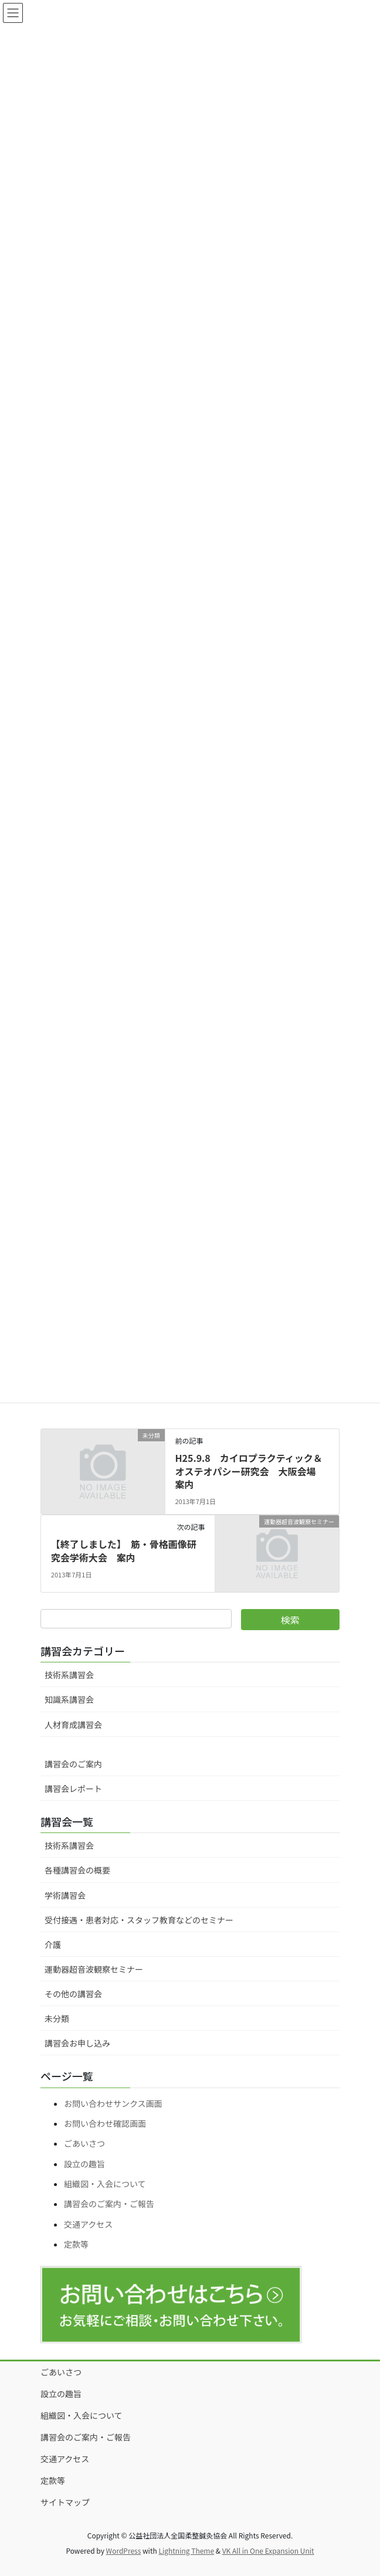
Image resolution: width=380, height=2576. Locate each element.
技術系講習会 (69, 1675)
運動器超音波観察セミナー (94, 1969)
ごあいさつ (84, 2143)
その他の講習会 (73, 1994)
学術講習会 (65, 1895)
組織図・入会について (105, 2184)
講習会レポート (73, 1788)
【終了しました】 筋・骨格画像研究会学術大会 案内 (123, 1550)
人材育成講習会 (73, 1724)
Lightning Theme (186, 2550)
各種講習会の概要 (77, 1870)
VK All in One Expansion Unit (268, 2550)
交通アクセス (88, 2224)
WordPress (123, 2550)
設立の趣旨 (84, 2164)
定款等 (76, 2244)
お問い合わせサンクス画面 (113, 2103)
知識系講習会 (69, 1699)
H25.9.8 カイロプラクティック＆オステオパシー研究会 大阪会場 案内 (250, 1471)
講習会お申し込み (77, 2043)
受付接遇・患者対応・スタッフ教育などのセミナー (139, 1920)
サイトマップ (65, 2502)
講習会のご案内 (73, 1764)
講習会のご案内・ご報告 (109, 2204)
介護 (53, 1944)
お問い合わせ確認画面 (105, 2123)
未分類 (57, 2018)
